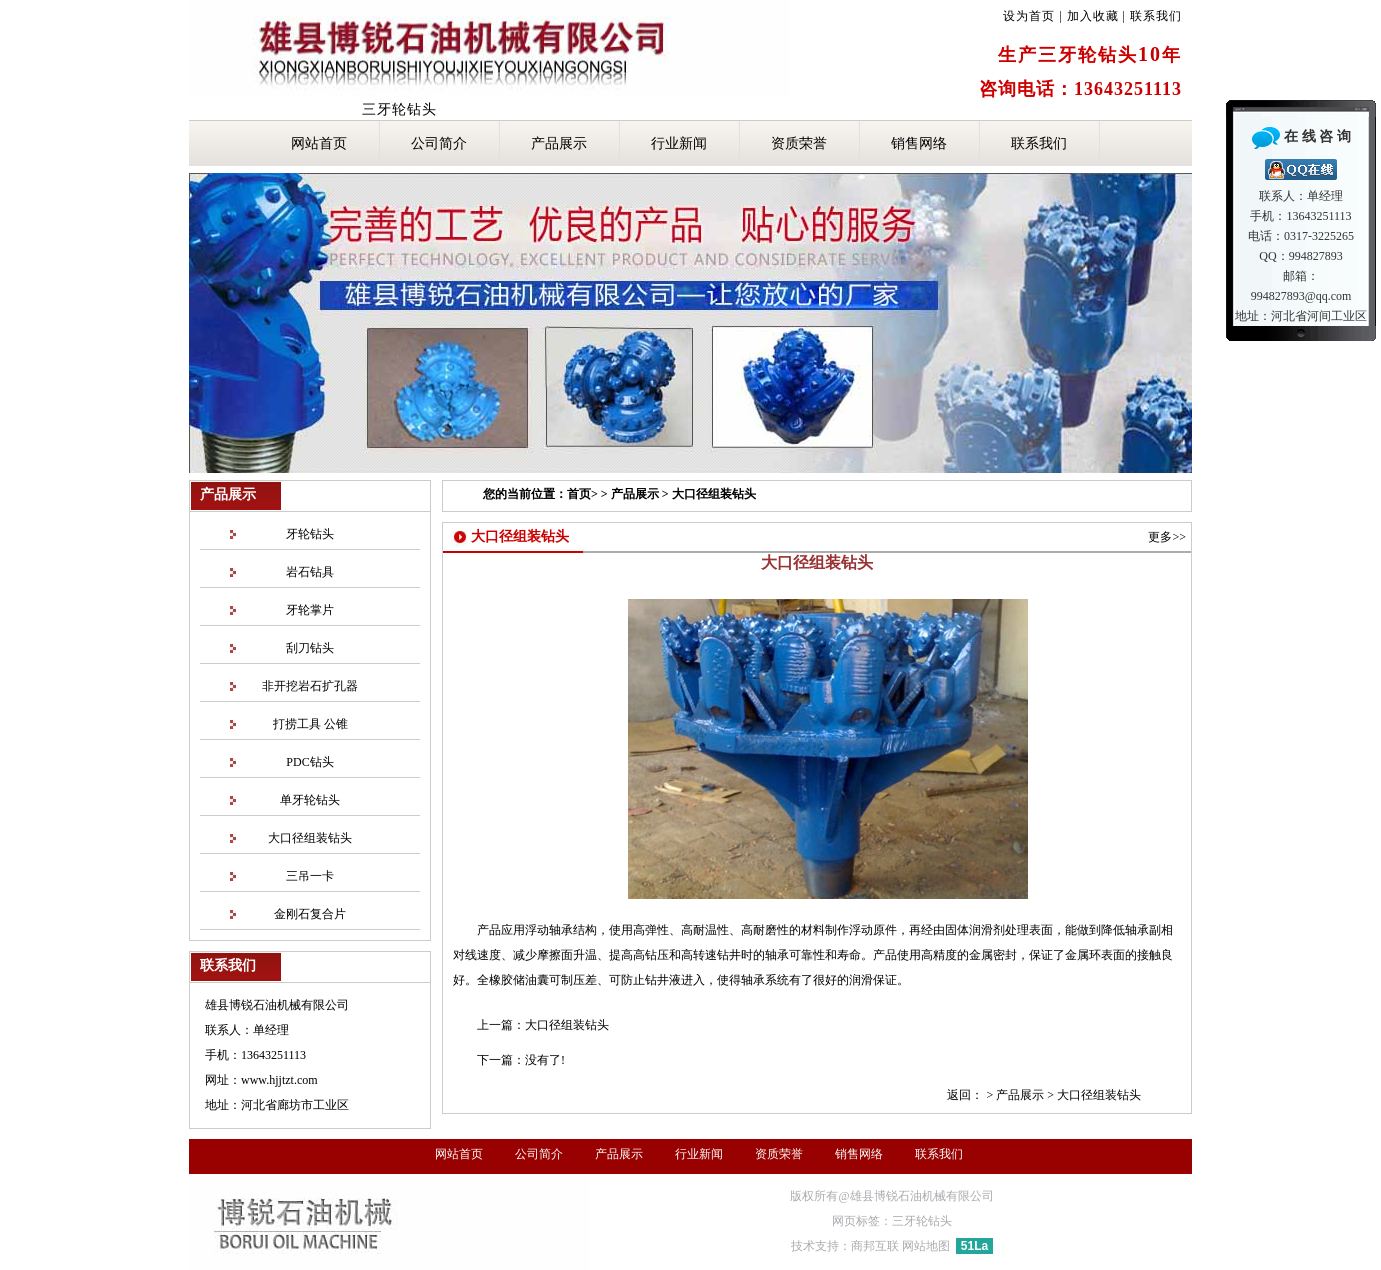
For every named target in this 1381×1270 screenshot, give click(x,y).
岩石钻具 (310, 572)
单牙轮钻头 (310, 800)
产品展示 (559, 143)
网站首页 (319, 143)
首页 (579, 494)
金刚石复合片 (310, 914)
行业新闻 (679, 143)
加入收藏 (1093, 16)
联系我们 (1156, 16)
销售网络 (919, 143)
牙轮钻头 (310, 534)
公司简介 (439, 143)
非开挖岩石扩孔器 (310, 686)
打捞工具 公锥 (310, 724)
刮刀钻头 (310, 648)
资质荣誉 (799, 143)
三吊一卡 (310, 876)
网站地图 (926, 1246)
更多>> (1167, 537)
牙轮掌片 (310, 610)
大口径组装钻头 (714, 494)
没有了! (545, 1060)
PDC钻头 (309, 762)
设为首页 (1029, 16)
